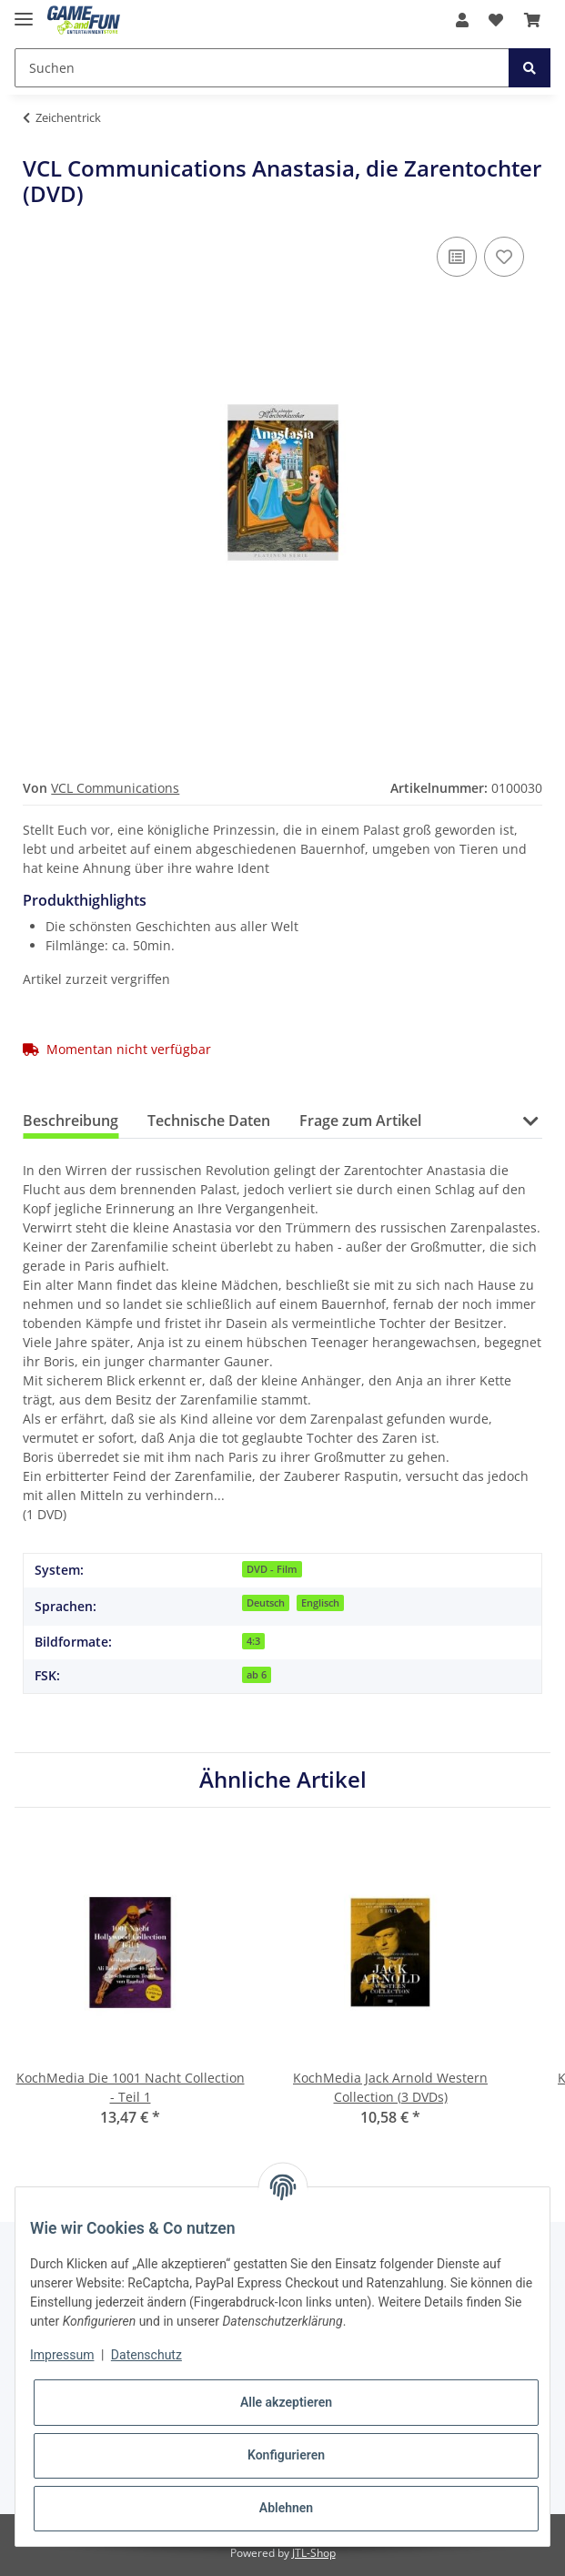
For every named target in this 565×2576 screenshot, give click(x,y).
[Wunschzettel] (496, 20)
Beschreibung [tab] (70, 1121)
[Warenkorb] (532, 20)
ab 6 (257, 1674)
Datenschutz (146, 2355)
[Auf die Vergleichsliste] (457, 257)
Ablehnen (286, 2507)
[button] (462, 20)
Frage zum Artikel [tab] (360, 1121)
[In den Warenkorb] (37, 146)
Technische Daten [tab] (208, 1121)
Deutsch (266, 1603)
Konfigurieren (286, 2455)
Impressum (62, 2355)
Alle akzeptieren (286, 2402)
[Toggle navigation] (24, 11)
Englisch (320, 1603)
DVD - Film (272, 1569)
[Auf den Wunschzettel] (504, 257)
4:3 (253, 1641)
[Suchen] (262, 67)
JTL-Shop (314, 2553)
